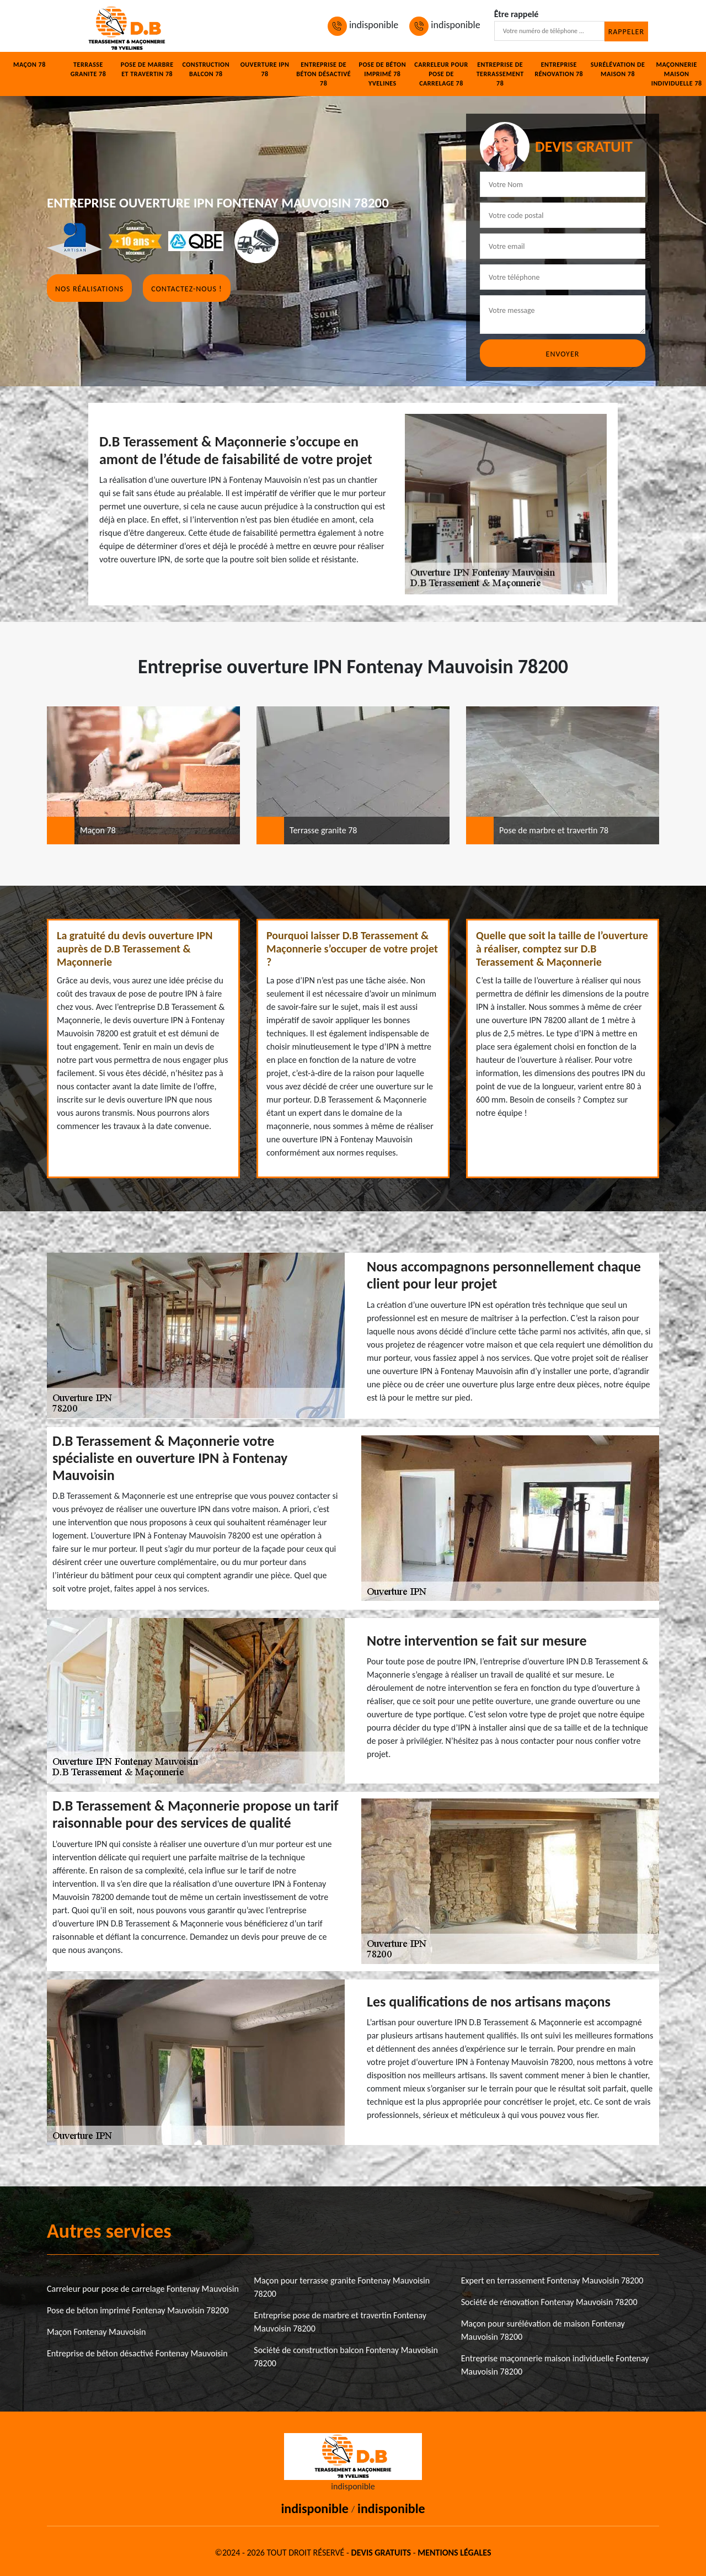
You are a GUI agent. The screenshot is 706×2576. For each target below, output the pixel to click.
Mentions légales (454, 2552)
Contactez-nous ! (186, 289)
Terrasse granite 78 (88, 69)
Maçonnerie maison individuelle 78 (676, 74)
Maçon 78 (29, 64)
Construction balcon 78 (205, 69)
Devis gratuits (381, 2552)
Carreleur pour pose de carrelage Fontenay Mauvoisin (143, 2289)
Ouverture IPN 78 (265, 69)
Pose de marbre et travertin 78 (147, 69)
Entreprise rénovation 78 (558, 69)
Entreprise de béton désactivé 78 (323, 74)
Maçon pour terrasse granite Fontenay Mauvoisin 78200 (342, 2287)
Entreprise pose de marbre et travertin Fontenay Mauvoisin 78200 (340, 2322)
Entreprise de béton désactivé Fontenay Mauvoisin (137, 2353)
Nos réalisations (89, 289)
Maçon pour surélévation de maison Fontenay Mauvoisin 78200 (543, 2330)
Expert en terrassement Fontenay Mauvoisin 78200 (552, 2280)
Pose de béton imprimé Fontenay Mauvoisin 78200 (138, 2310)
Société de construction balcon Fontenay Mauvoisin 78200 (346, 2357)
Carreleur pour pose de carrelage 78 (441, 74)
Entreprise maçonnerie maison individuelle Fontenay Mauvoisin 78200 (555, 2365)
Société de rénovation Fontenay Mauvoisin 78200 (549, 2302)
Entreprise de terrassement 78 (500, 74)
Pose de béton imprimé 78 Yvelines (383, 74)
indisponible (363, 25)
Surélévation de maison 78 (618, 69)
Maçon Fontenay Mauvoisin (96, 2332)
